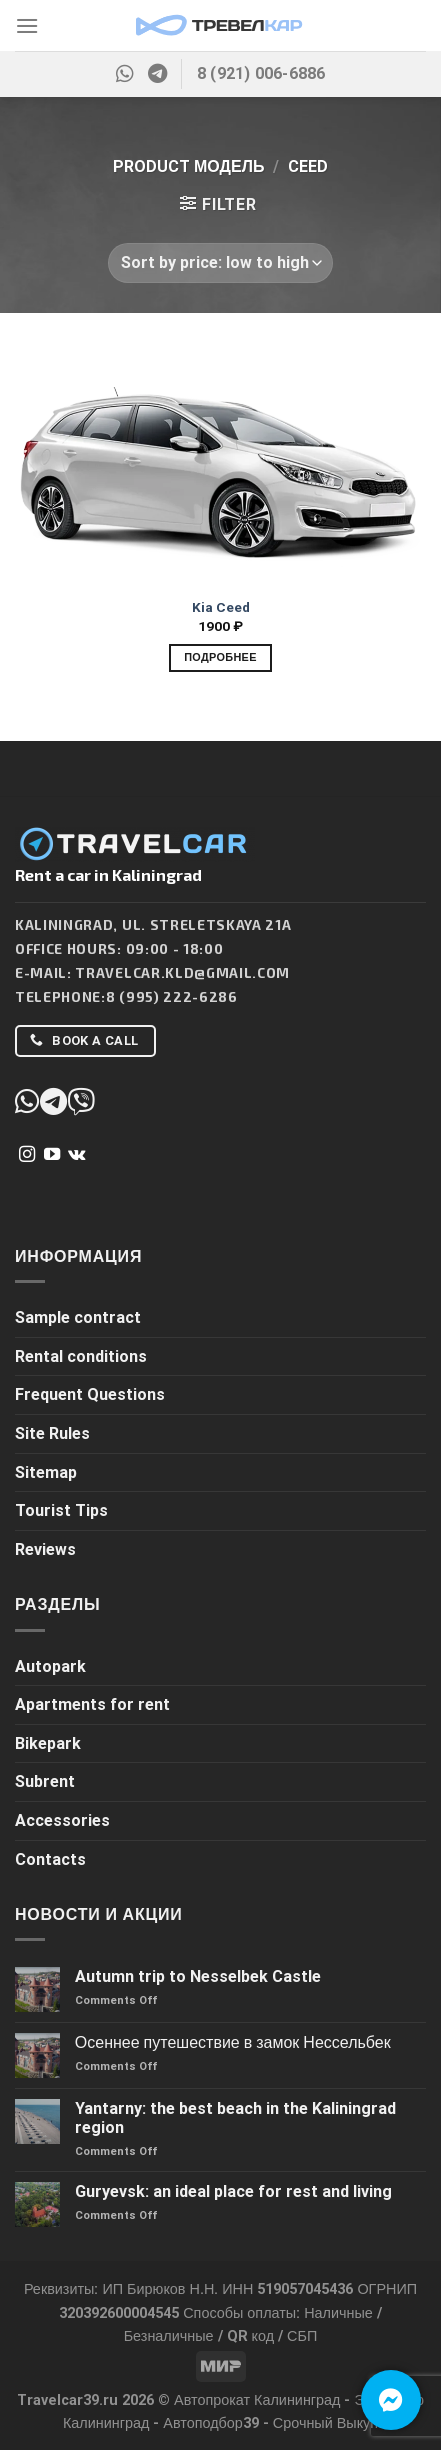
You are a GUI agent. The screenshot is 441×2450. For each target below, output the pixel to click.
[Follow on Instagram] (27, 1155)
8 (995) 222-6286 (172, 996)
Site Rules (52, 1433)
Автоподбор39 (211, 2423)
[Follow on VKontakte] (76, 1155)
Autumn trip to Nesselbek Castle (198, 1976)
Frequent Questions (90, 1394)
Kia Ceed (221, 607)
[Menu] (27, 25)
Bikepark (48, 1743)
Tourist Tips (61, 1510)
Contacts (50, 1859)
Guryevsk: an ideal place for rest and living (233, 2191)
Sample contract (78, 1317)
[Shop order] (220, 263)
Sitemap (46, 1472)
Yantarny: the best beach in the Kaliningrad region (235, 2118)
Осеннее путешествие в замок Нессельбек (233, 2042)
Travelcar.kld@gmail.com (182, 972)
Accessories (62, 1820)
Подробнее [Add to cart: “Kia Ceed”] (220, 657)
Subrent (45, 1781)
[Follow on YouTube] (52, 1155)
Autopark (50, 1666)
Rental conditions (81, 1356)
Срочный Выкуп (325, 2423)
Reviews (45, 1549)
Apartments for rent (92, 1704)
